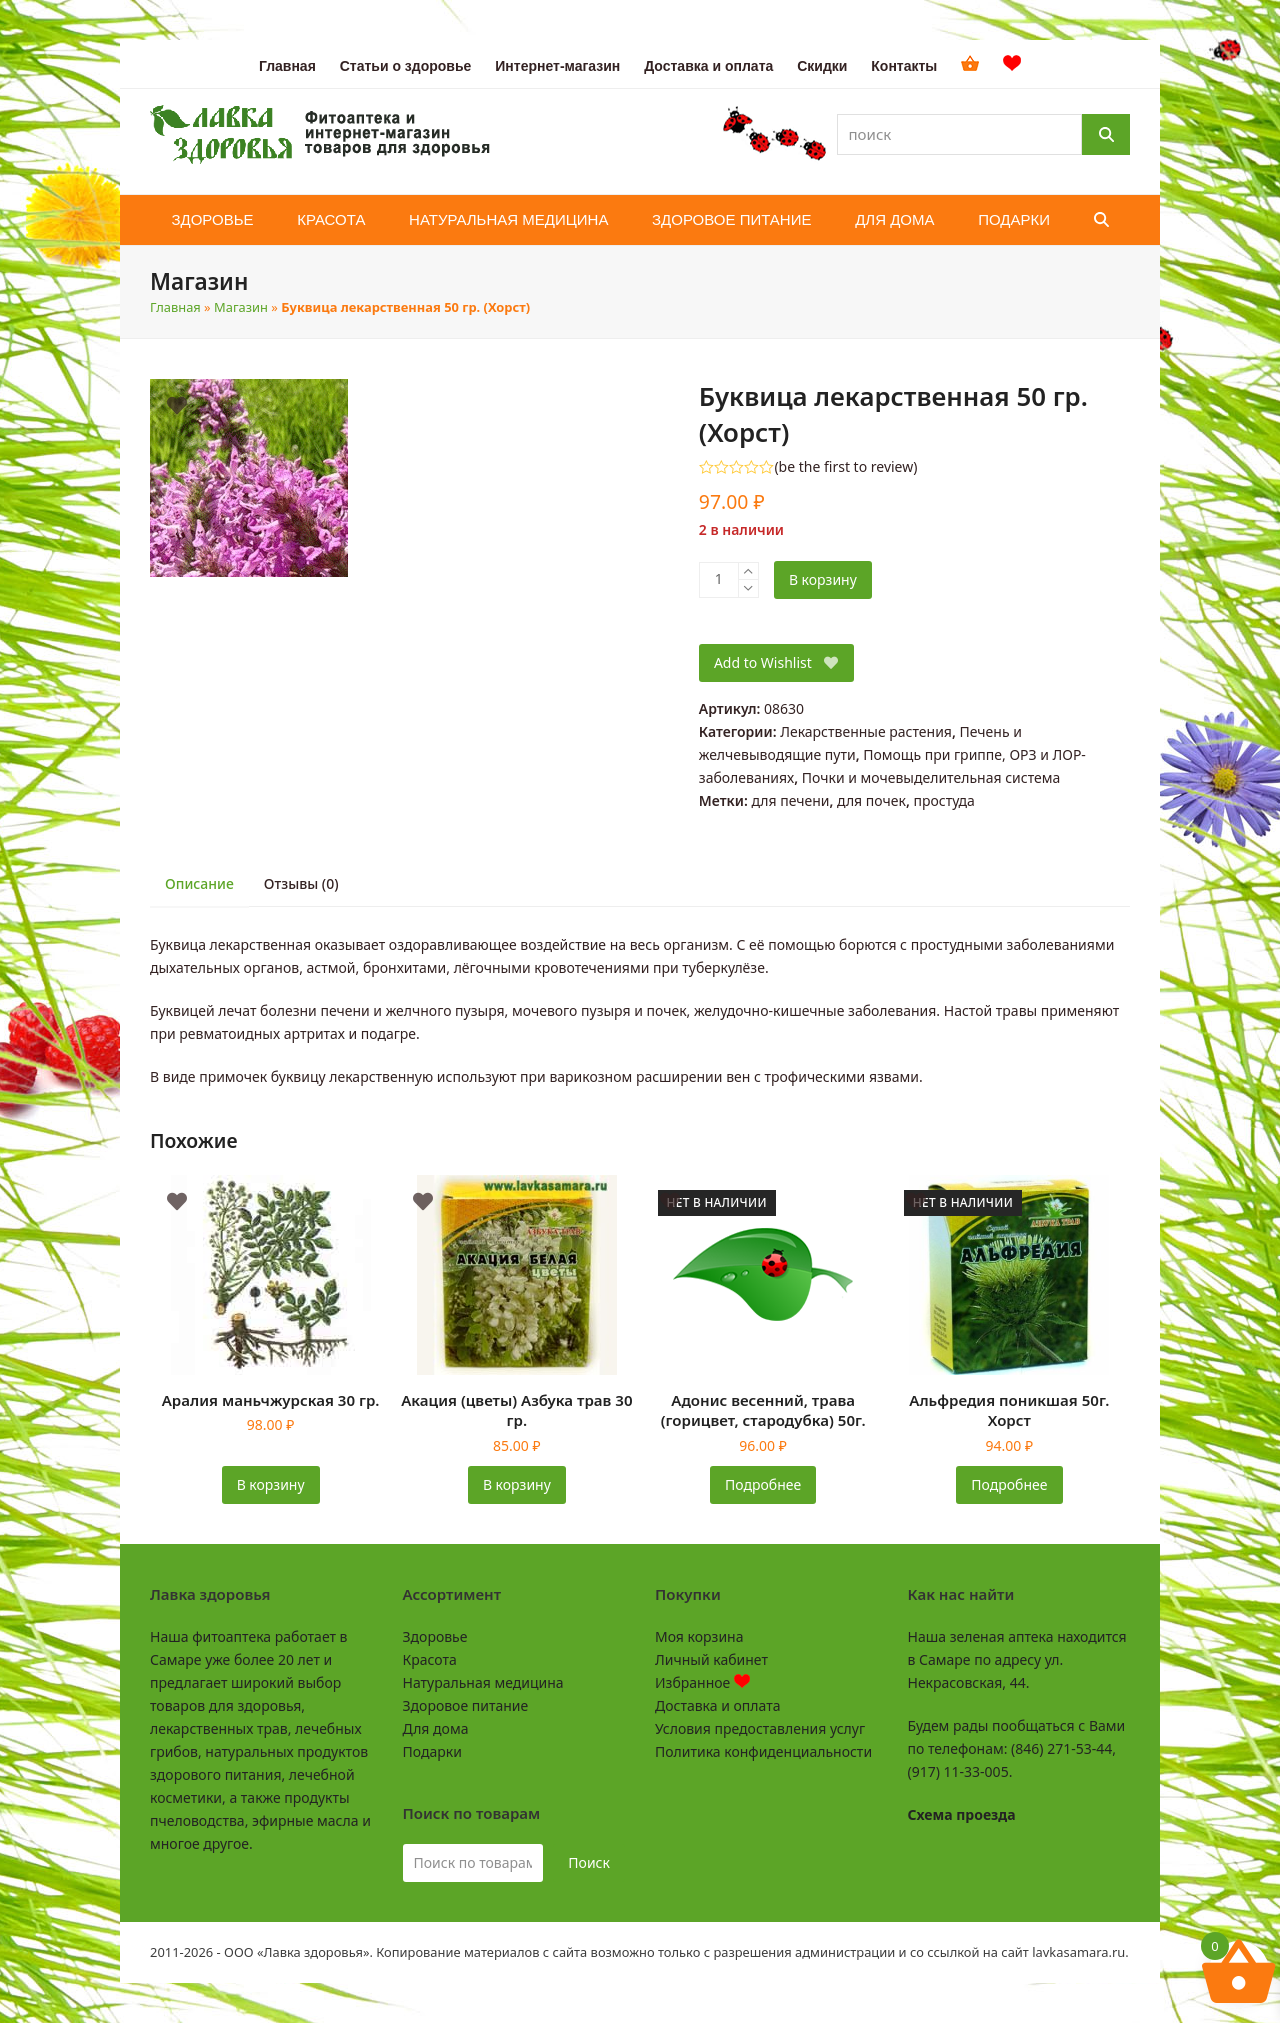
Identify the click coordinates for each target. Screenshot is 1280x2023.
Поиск (589, 1862)
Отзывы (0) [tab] (301, 883)
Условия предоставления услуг (760, 1728)
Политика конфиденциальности (763, 1751)
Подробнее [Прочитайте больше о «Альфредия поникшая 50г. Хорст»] (1009, 1484)
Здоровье (435, 1636)
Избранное (702, 1682)
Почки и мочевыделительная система (931, 777)
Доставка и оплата (717, 1705)
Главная (175, 307)
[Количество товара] (719, 580)
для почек (871, 800)
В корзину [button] (271, 1484)
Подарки (432, 1751)
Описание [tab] (199, 883)
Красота (430, 1659)
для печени (790, 800)
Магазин (241, 307)
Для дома (436, 1728)
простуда (943, 800)
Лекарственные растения (866, 731)
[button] (1101, 220)
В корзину (823, 579)
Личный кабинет (711, 1659)
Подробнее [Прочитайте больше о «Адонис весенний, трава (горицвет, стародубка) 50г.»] (763, 1484)
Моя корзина (699, 1636)
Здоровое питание (466, 1705)
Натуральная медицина (483, 1682)
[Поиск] (1106, 134)
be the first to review (846, 467)
